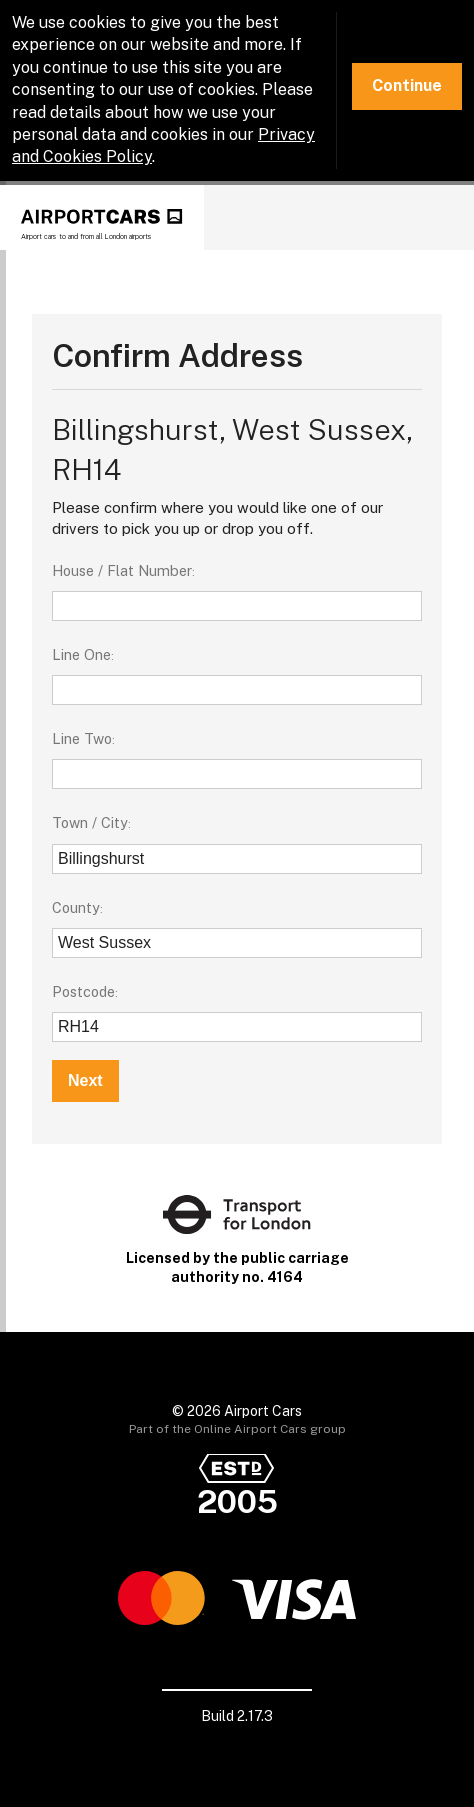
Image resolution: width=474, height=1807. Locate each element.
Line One (81, 654)
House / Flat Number (122, 570)
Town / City (90, 822)
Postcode (83, 991)
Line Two (82, 738)
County (76, 907)
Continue (407, 85)
